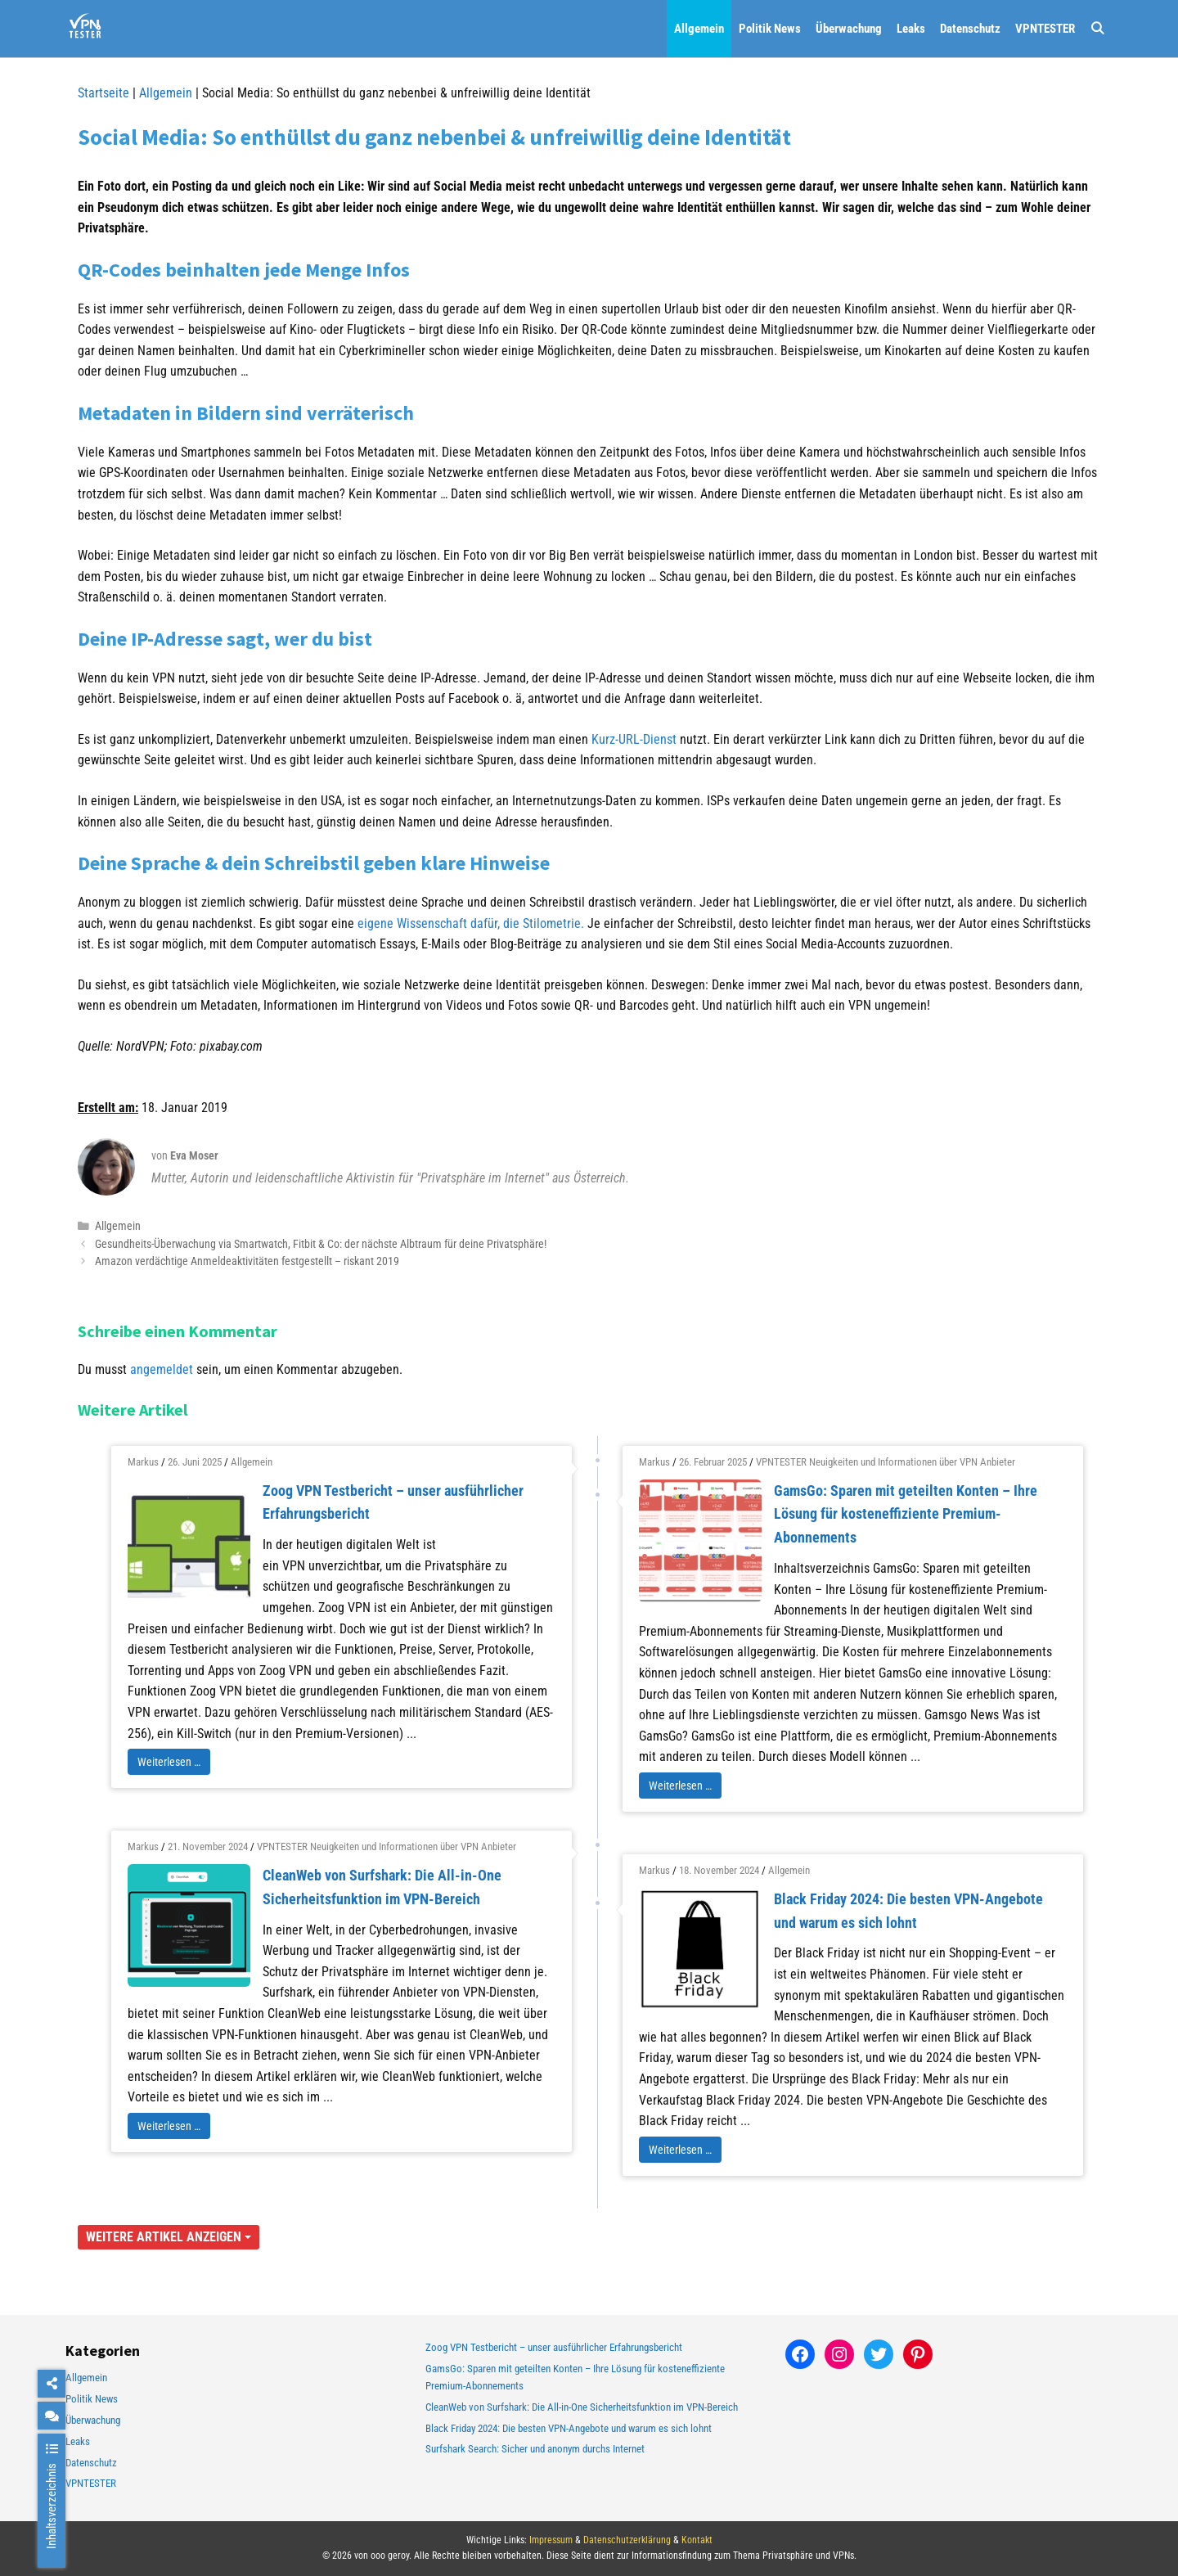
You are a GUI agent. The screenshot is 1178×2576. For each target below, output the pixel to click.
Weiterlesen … (168, 1761)
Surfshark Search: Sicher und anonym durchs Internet (535, 2449)
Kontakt (697, 2540)
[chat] (51, 2415)
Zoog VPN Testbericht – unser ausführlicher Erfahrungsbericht (553, 2347)
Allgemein (699, 28)
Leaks (911, 28)
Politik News (770, 28)
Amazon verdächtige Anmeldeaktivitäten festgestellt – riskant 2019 (247, 1261)
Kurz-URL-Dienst (634, 739)
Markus (143, 1462)
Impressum (551, 2540)
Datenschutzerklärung (627, 2540)
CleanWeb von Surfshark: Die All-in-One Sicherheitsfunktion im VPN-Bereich (581, 2407)
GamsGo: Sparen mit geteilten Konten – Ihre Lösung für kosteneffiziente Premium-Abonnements (905, 1514)
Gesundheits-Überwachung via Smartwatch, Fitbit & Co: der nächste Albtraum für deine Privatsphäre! (320, 1243)
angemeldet (161, 1369)
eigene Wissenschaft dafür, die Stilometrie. (469, 923)
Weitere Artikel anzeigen (168, 2237)
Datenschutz (970, 28)
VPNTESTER (1045, 28)
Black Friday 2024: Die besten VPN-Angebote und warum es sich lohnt (568, 2428)
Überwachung (849, 28)
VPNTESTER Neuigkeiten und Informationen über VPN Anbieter (885, 1462)
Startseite (103, 93)
